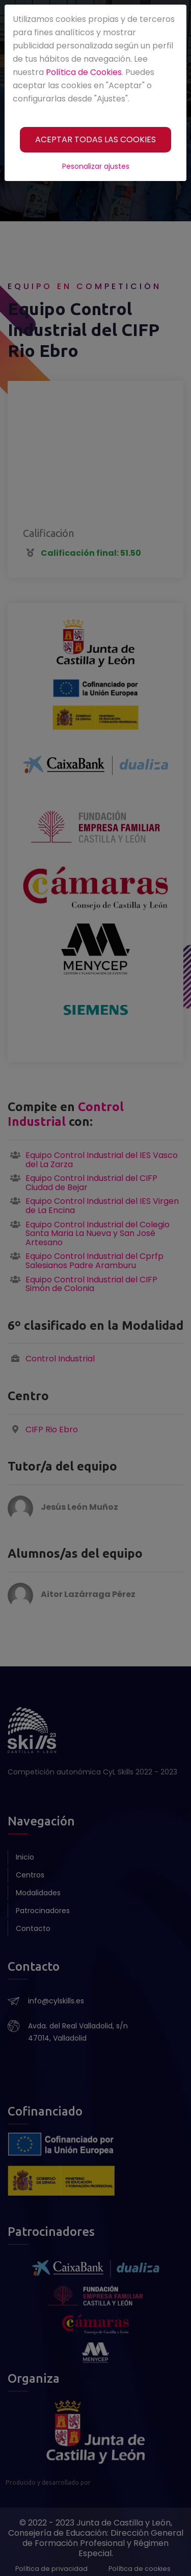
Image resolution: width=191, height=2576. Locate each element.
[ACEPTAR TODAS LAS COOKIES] (95, 139)
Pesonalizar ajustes (95, 166)
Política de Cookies (84, 72)
